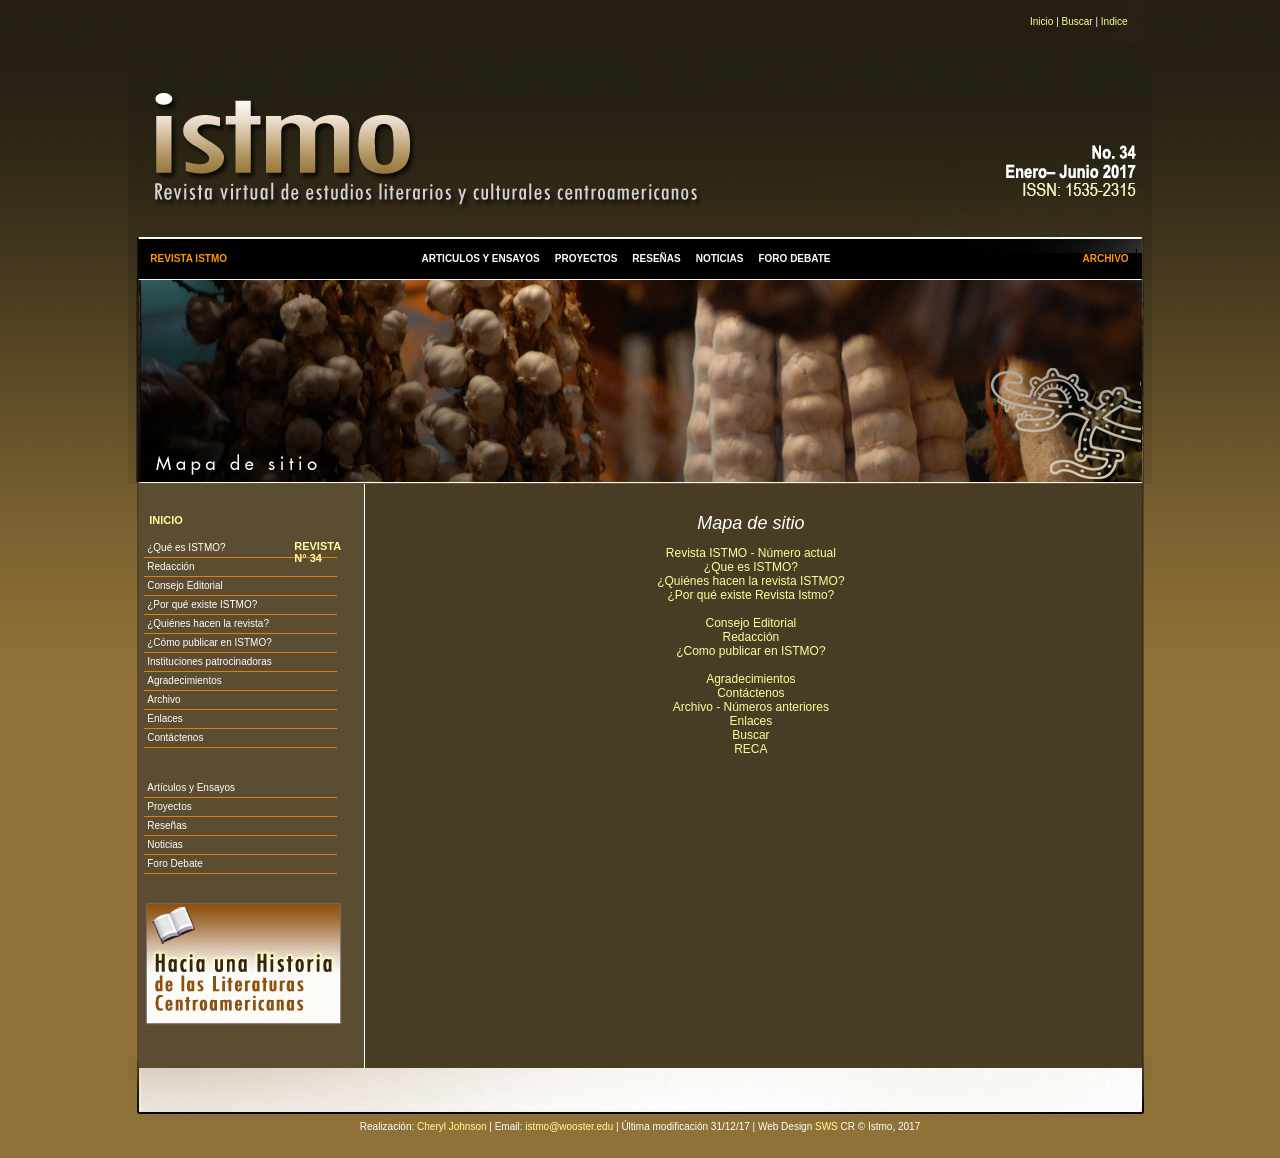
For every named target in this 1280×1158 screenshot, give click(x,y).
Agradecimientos (184, 680)
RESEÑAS (656, 258)
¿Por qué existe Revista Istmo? (751, 595)
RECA (750, 749)
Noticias (165, 844)
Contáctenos (175, 737)
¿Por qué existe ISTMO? (202, 604)
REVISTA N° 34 (317, 552)
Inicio (1041, 21)
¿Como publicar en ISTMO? (750, 651)
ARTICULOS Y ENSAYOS (481, 258)
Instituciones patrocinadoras (209, 661)
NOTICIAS (720, 258)
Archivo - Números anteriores (751, 707)
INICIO (166, 520)
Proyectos (169, 806)
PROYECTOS (586, 258)
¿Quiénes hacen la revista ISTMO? (750, 581)
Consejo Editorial (185, 585)
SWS (826, 1126)
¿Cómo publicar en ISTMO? (209, 642)
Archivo (163, 699)
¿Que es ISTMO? (751, 567)
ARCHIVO (1105, 258)
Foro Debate (175, 863)
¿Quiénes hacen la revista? (208, 623)
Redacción (170, 566)
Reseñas (166, 825)
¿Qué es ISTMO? (186, 547)
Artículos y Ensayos (191, 787)
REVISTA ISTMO (188, 258)
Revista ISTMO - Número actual (751, 553)
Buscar (1077, 21)
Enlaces (165, 718)
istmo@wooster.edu (569, 1126)
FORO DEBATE (794, 258)
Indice (1114, 21)
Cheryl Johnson (451, 1126)
